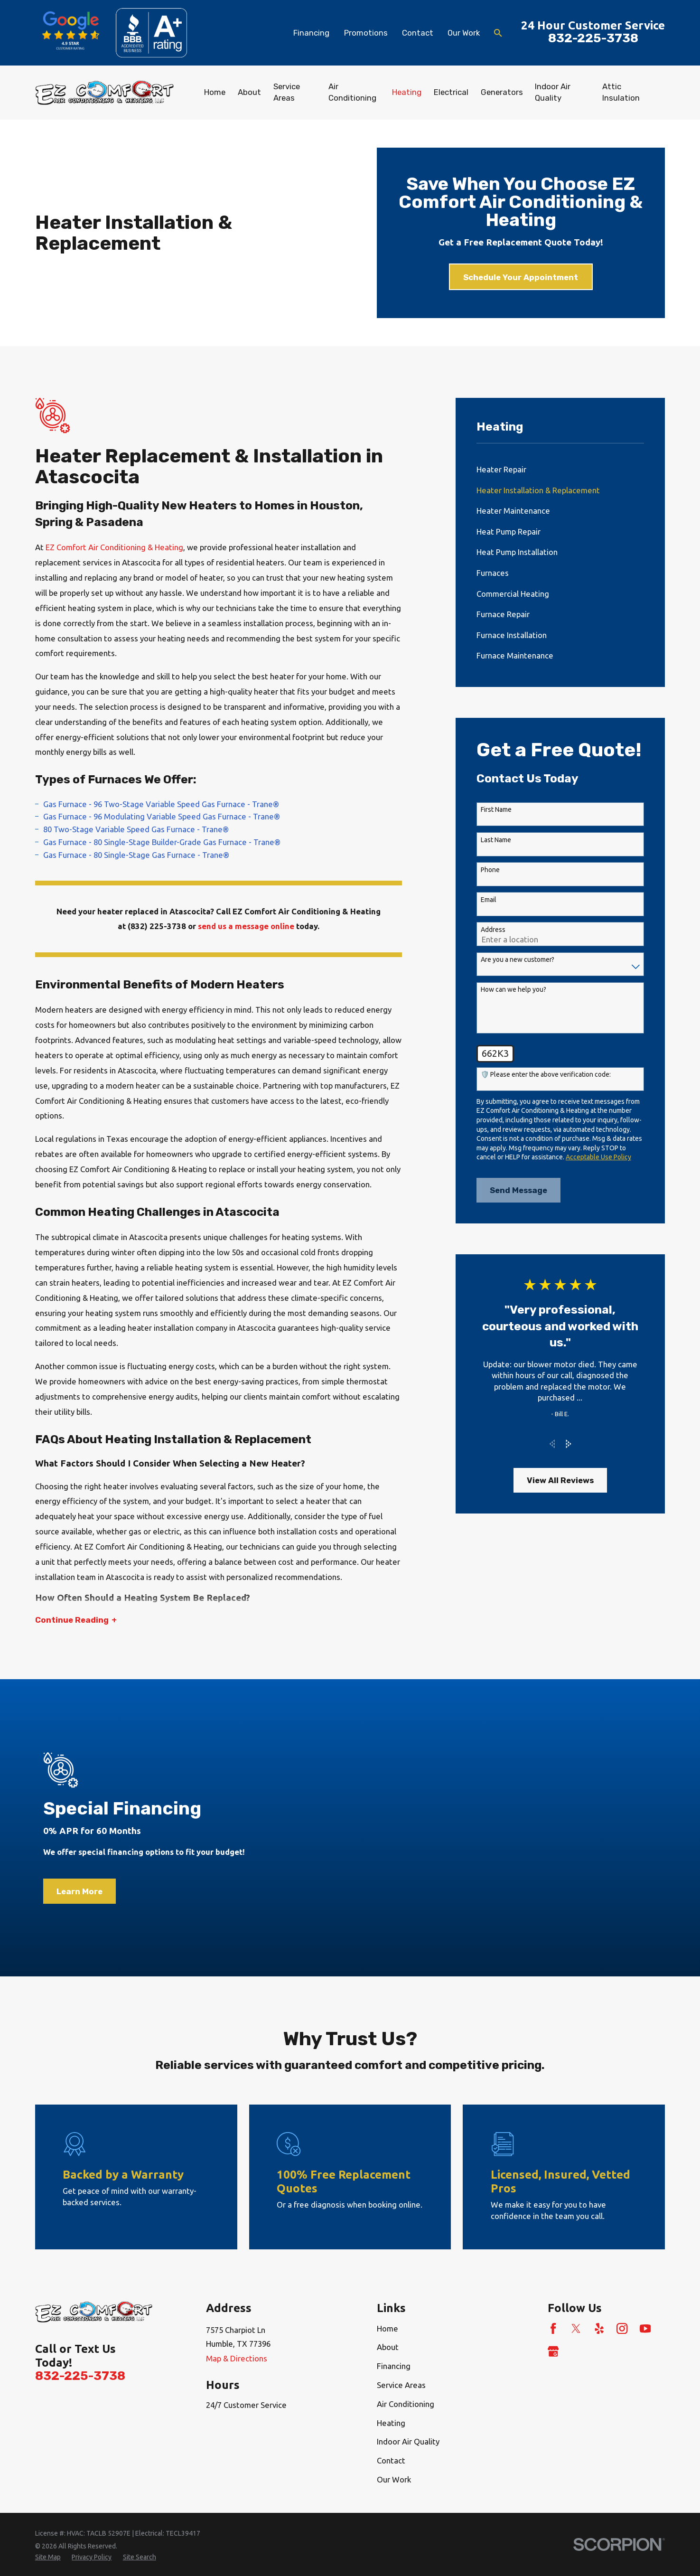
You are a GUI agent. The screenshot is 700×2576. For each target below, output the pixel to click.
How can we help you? (513, 989)
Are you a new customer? (517, 959)
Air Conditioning (405, 2403)
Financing (311, 33)
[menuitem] (560, 469)
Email (488, 899)
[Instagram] (621, 2328)
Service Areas (401, 2384)
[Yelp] (599, 2328)
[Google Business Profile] (553, 2351)
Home (387, 2328)
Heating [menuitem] (406, 92)
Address (493, 929)
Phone (490, 870)
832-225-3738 (593, 38)
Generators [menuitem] (502, 92)
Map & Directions (236, 2358)
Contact (417, 33)
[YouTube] (645, 2328)
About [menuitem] (249, 92)
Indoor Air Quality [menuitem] (552, 92)
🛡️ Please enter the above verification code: (546, 1074)
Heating (391, 2422)
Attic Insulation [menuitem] (621, 92)
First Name (496, 809)
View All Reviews (560, 1480)
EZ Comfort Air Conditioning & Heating (113, 547)
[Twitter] (575, 2328)
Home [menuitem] (214, 92)
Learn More (79, 1900)
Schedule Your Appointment (520, 277)
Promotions (366, 33)
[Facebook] (553, 2328)
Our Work (464, 33)
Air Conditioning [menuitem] (352, 92)
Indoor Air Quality (408, 2441)
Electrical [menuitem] (451, 92)
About (388, 2346)
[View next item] (568, 1443)
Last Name (496, 840)
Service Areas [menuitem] (286, 92)
